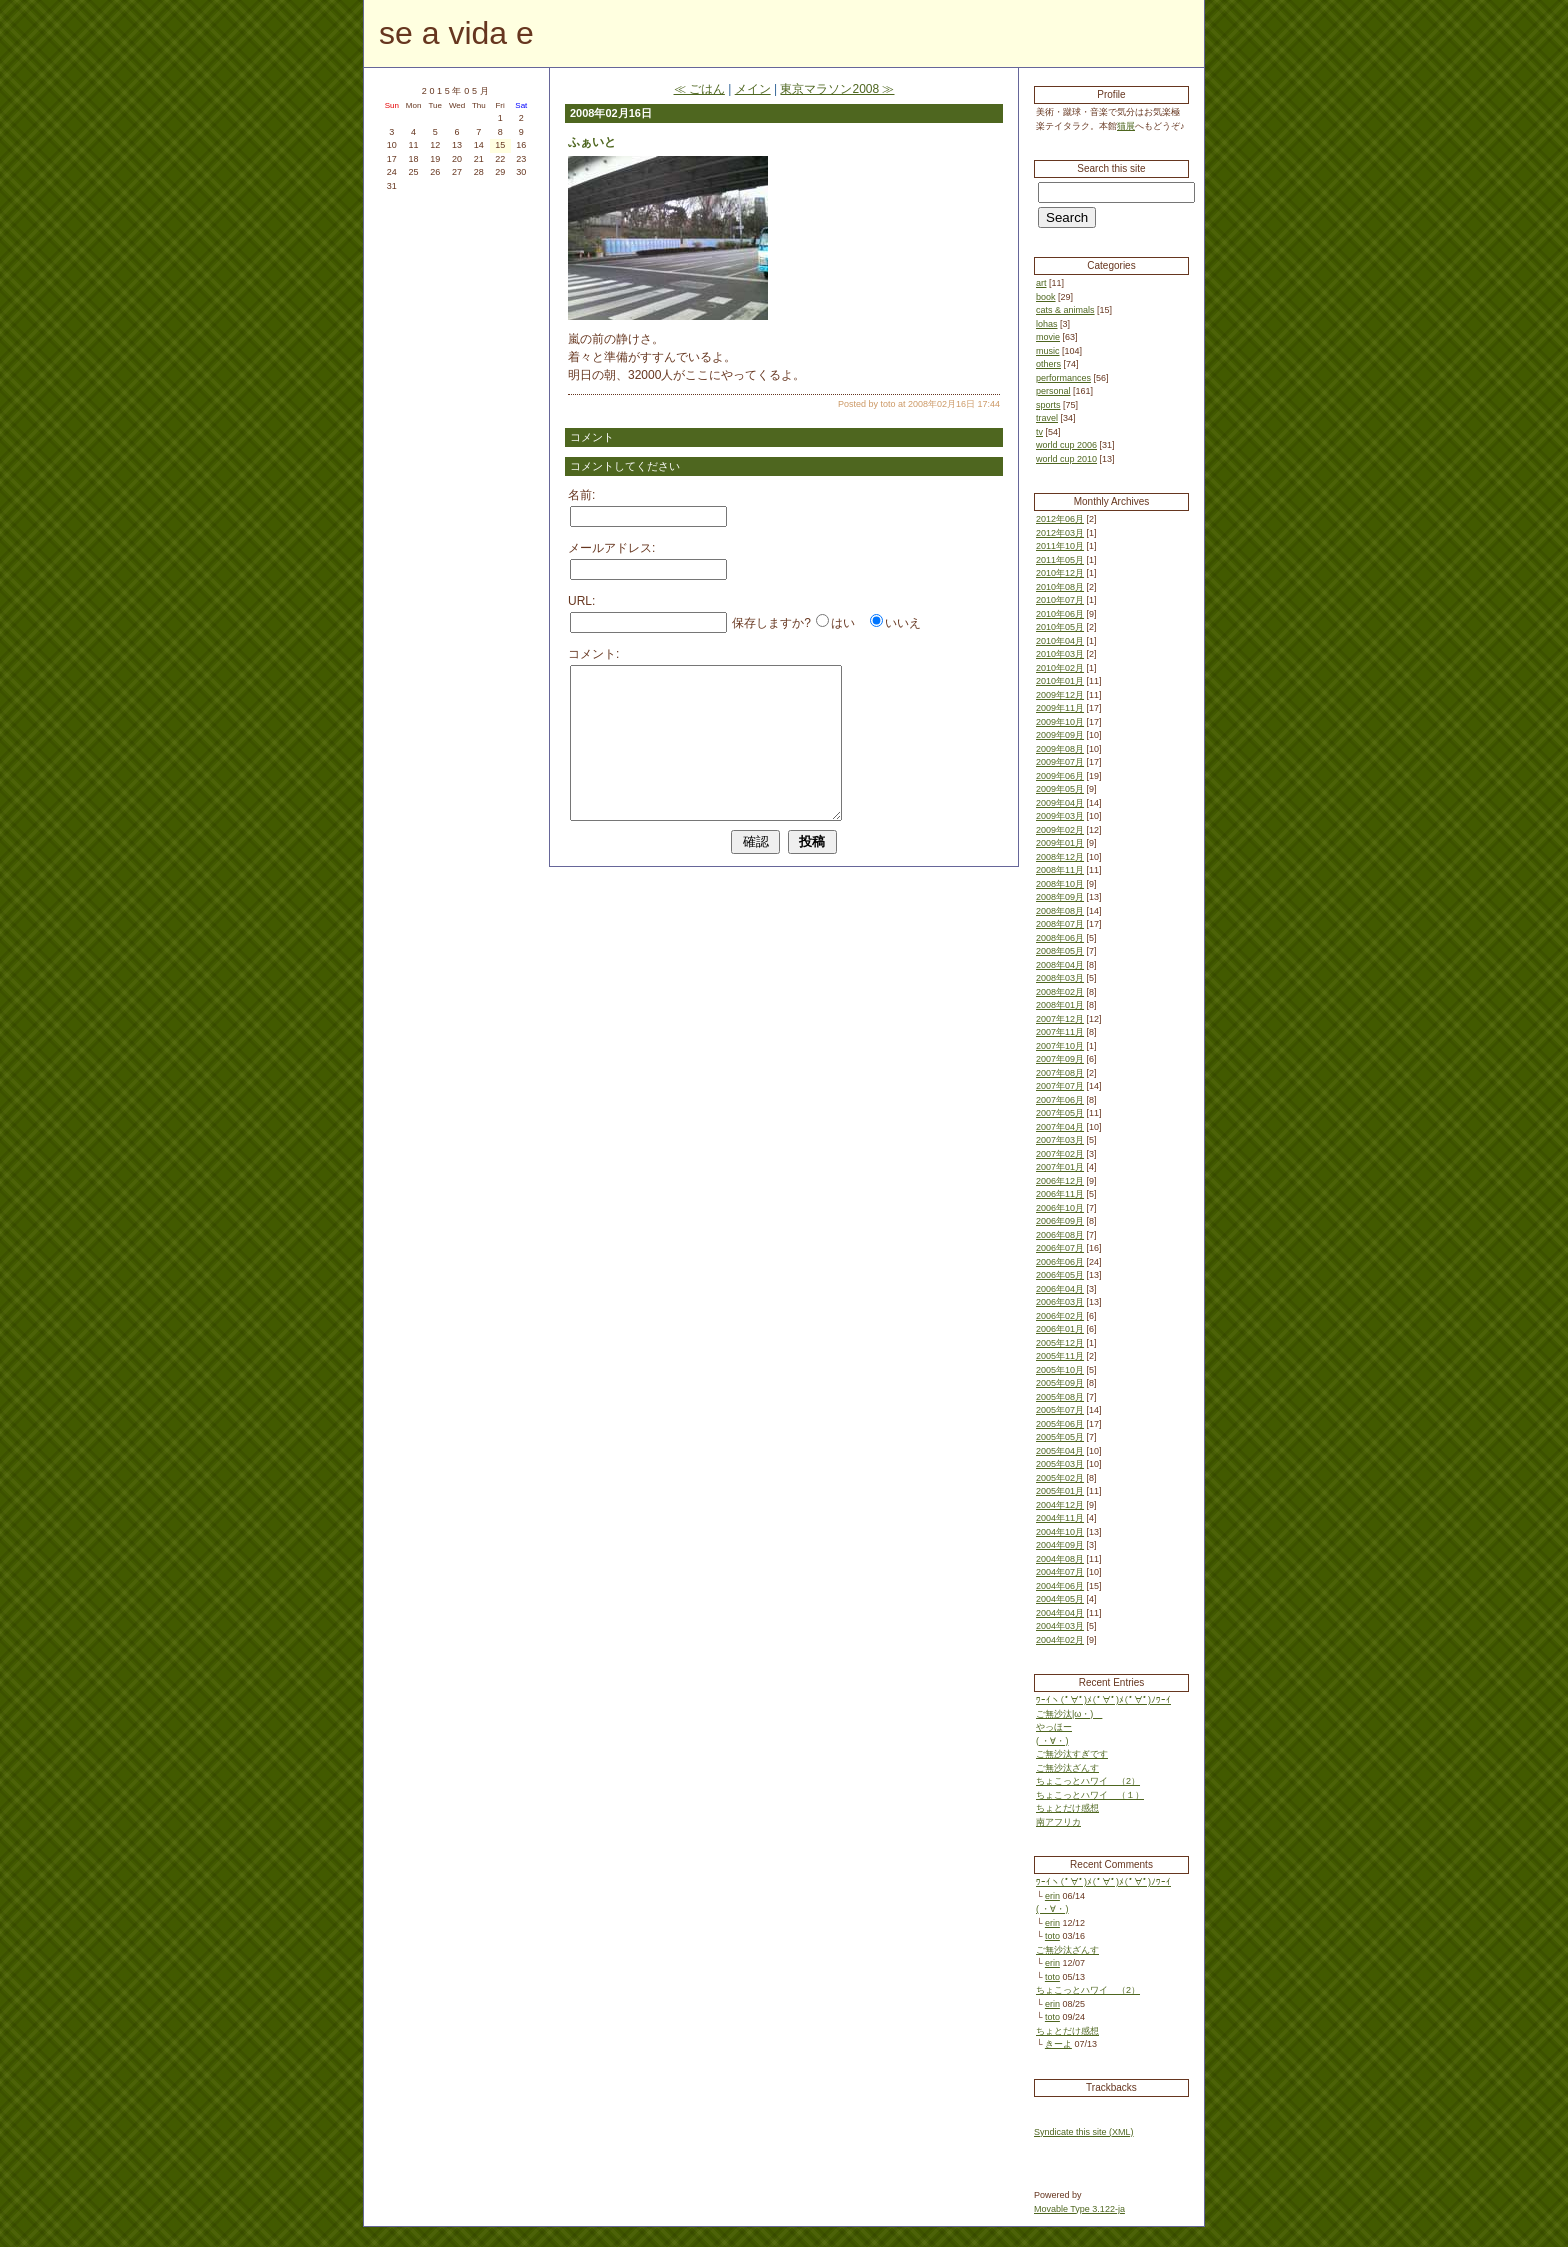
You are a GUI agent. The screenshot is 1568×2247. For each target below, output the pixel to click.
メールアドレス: (611, 548)
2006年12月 (1060, 1181)
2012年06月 (1060, 519)
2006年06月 (1060, 1262)
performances (1063, 378)
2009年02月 (1060, 830)
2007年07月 (1060, 1086)
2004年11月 (1060, 1518)
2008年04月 (1060, 965)
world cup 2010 (1066, 459)
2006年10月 (1060, 1208)
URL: (581, 601)
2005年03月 (1060, 1464)
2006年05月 (1060, 1275)
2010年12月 (1060, 573)
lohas (1047, 324)
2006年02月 (1060, 1316)
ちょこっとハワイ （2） (1088, 1781)
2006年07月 (1060, 1248)
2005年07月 (1060, 1410)
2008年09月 (1060, 897)
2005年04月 (1060, 1451)
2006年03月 (1060, 1302)
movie (1048, 337)
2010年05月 (1060, 627)
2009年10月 (1060, 722)
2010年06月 (1060, 614)
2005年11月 (1060, 1356)
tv (1039, 432)
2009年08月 (1060, 749)
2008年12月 (1060, 857)
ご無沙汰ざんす (1067, 1768)
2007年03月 (1060, 1140)
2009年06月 (1060, 776)
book (1046, 297)
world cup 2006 (1066, 445)
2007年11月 (1060, 1032)
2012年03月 (1060, 533)
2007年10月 (1060, 1046)
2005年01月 (1060, 1491)
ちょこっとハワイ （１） (1090, 1795)
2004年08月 (1060, 1559)
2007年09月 (1060, 1059)
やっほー (1054, 1727)
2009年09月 (1060, 735)
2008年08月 (1060, 911)
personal (1053, 391)
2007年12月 (1060, 1019)
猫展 (1126, 126)
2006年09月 (1060, 1221)
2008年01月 (1060, 1005)
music (1048, 351)
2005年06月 (1060, 1424)
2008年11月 (1060, 870)
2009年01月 (1060, 843)
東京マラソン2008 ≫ (837, 89)
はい (843, 623)
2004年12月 (1060, 1505)
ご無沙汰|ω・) (1069, 1714)
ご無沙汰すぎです (1072, 1754)
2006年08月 (1060, 1235)
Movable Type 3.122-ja (1079, 2209)
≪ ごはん (699, 89)
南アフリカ (1058, 1822)
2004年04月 (1060, 1613)
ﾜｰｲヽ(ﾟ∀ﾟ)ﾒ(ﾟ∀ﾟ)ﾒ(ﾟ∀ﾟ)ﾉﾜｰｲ (1103, 1700)
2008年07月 (1060, 924)
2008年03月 (1060, 978)
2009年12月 (1060, 695)
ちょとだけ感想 (1067, 1808)
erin (1052, 1896)
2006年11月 (1060, 1194)
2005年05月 (1060, 1437)
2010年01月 (1060, 681)
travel (1047, 418)
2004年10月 (1060, 1532)
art (1041, 283)
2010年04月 (1060, 641)
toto (1052, 1936)
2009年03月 (1060, 816)
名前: (581, 495)
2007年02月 (1060, 1154)
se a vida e (456, 33)
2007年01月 (1060, 1167)
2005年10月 (1060, 1370)
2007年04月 (1060, 1127)
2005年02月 (1060, 1478)
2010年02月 (1060, 668)
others (1048, 364)
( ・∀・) (1052, 1741)
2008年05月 (1060, 951)
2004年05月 (1060, 1599)
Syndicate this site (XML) (1084, 2132)
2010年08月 (1060, 587)
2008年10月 (1060, 884)
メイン (753, 89)
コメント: (593, 654)
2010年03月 (1060, 654)
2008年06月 (1060, 938)
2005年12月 (1060, 1343)
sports (1048, 405)
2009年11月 (1060, 708)
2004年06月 (1060, 1586)
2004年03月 (1060, 1626)
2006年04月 (1060, 1289)
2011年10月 (1060, 546)
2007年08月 (1060, 1073)
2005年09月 (1060, 1383)
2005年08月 (1060, 1397)
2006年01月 (1060, 1329)
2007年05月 (1060, 1113)
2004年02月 (1060, 1640)
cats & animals (1065, 310)
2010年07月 (1060, 600)
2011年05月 (1060, 560)
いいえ (903, 623)
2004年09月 (1060, 1545)
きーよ (1058, 2044)
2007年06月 (1060, 1100)
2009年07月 (1060, 762)
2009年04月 (1060, 803)
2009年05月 (1060, 789)
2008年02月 (1060, 992)
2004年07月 (1060, 1572)
